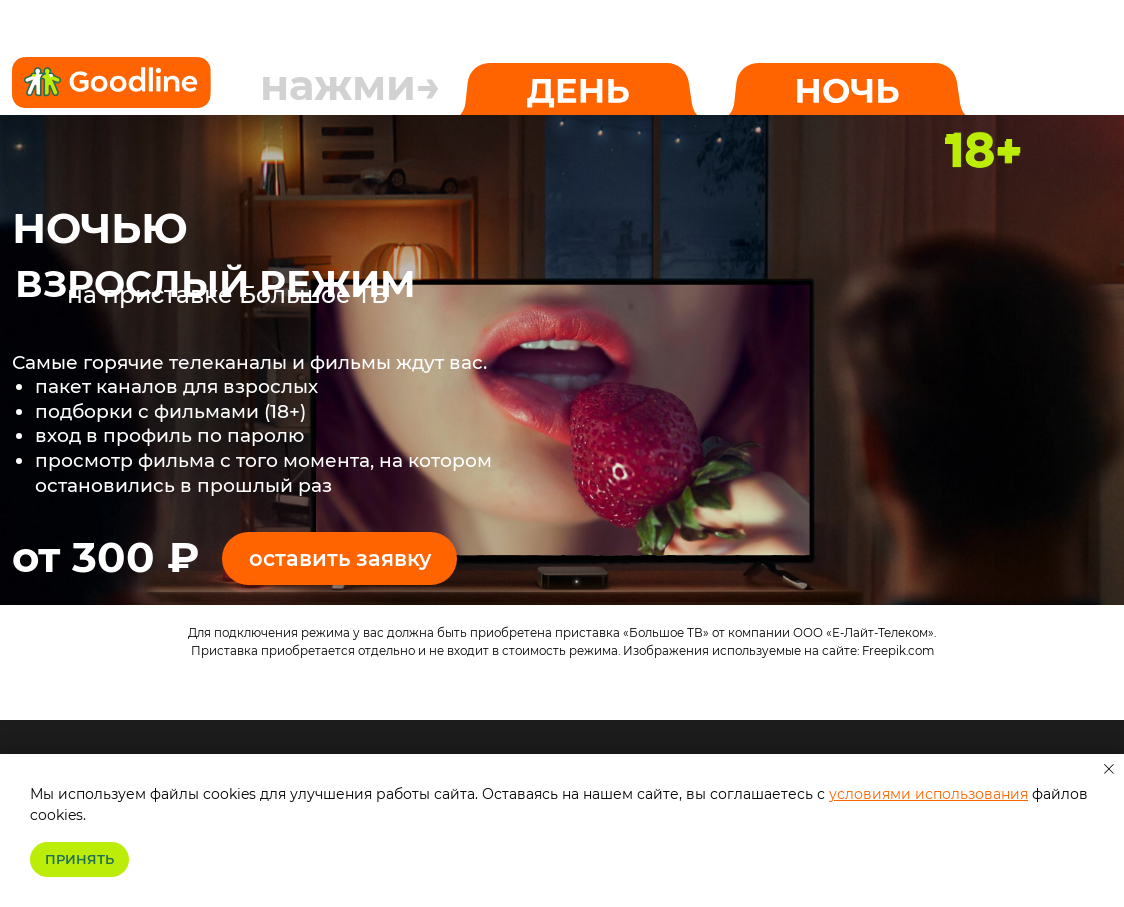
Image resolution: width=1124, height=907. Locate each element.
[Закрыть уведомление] (1109, 769)
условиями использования (928, 794)
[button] (339, 558)
